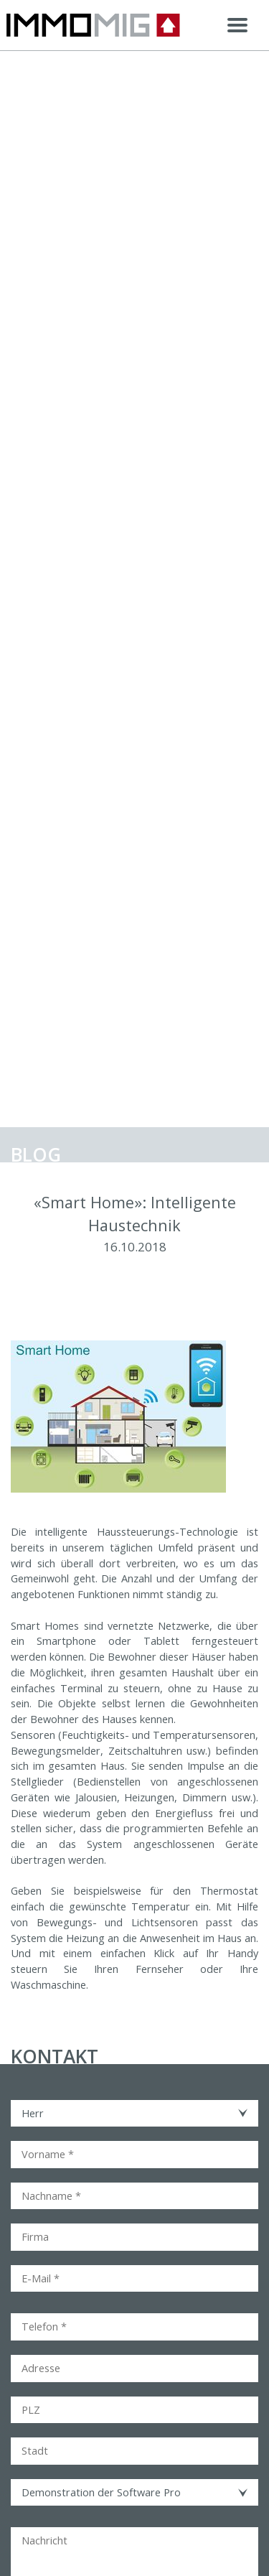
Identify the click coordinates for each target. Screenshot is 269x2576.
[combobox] (134, 2113)
